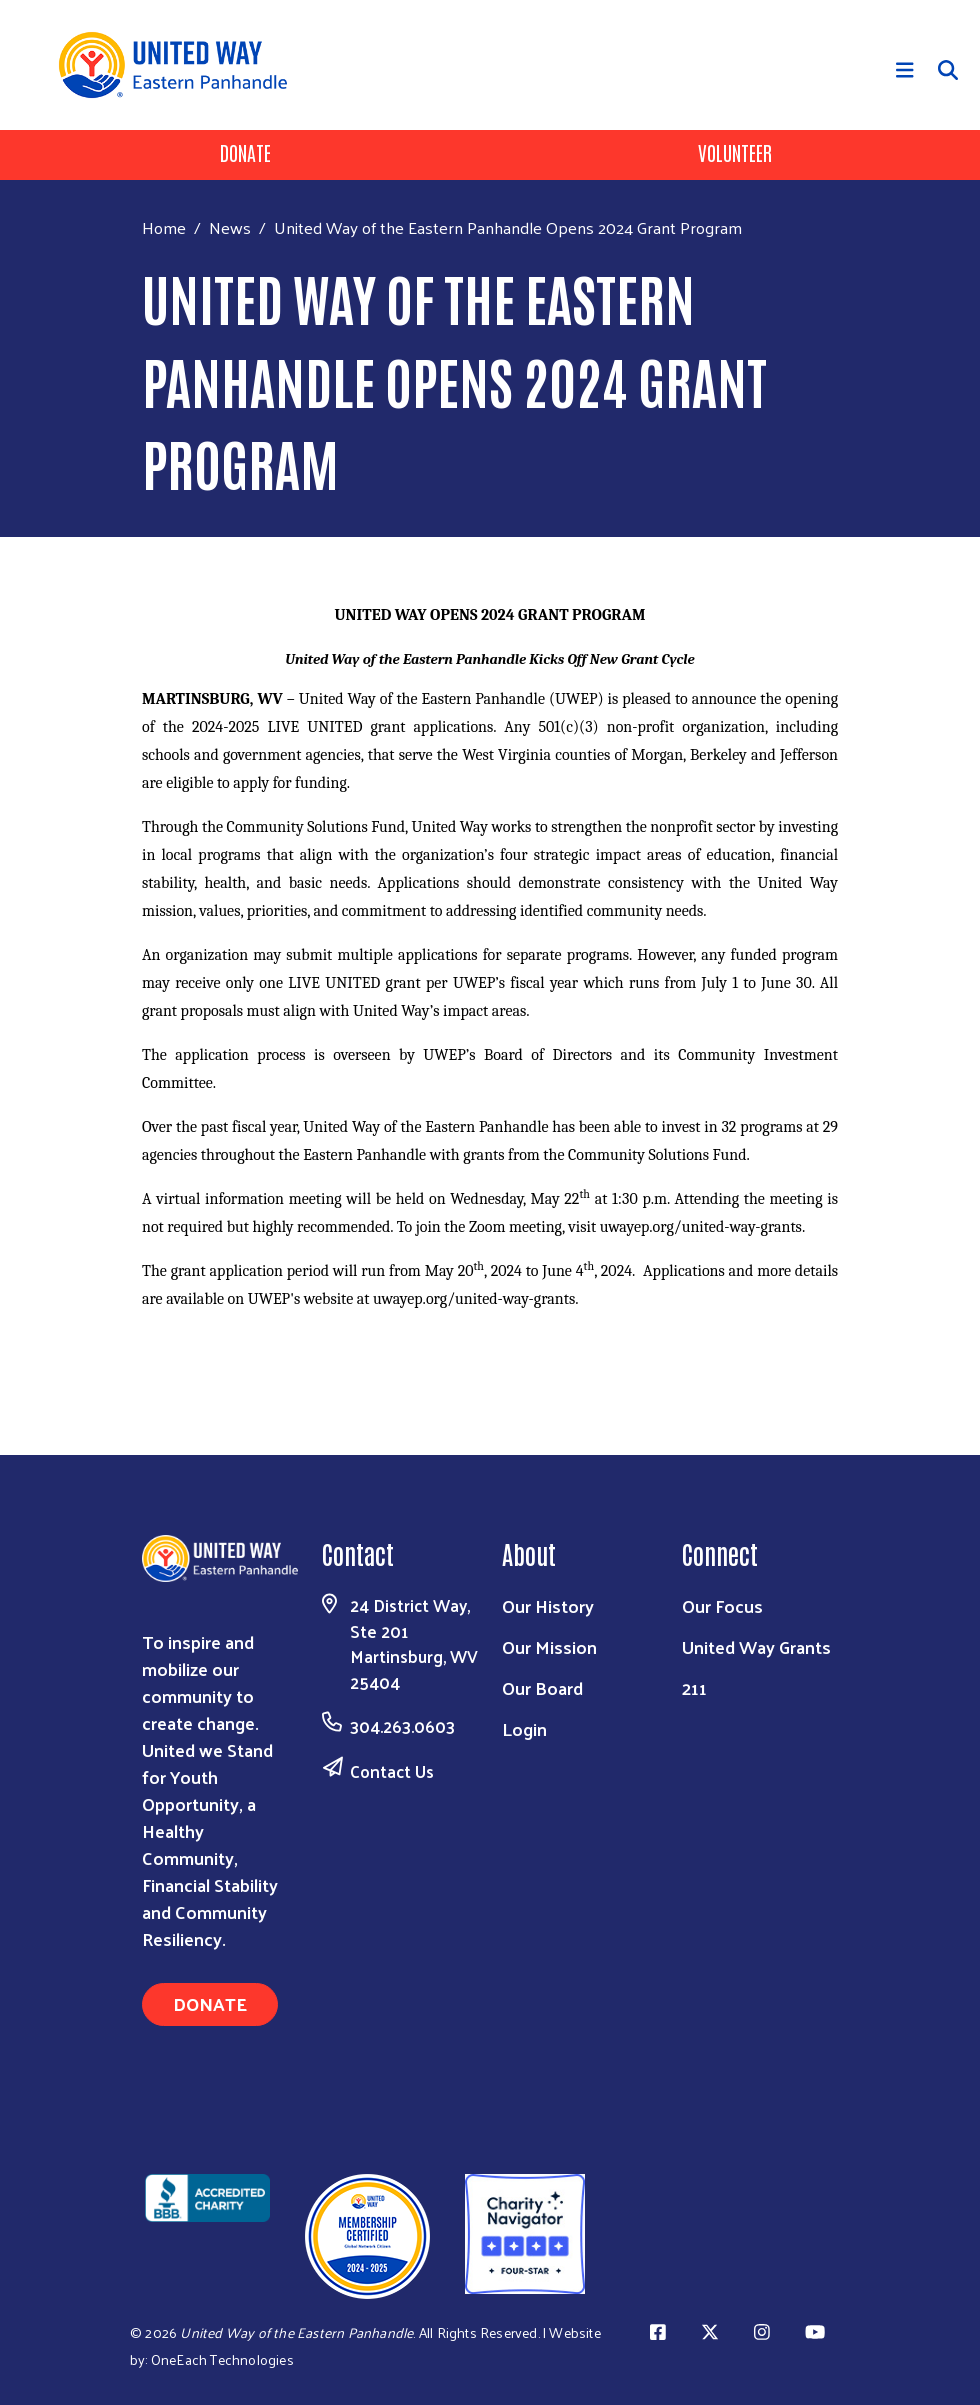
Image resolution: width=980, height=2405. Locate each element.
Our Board (542, 1687)
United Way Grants (756, 1646)
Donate (245, 152)
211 (694, 1687)
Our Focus (722, 1605)
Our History (548, 1605)
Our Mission (549, 1646)
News (230, 227)
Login (524, 1728)
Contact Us (392, 1771)
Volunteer (735, 152)
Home (164, 227)
